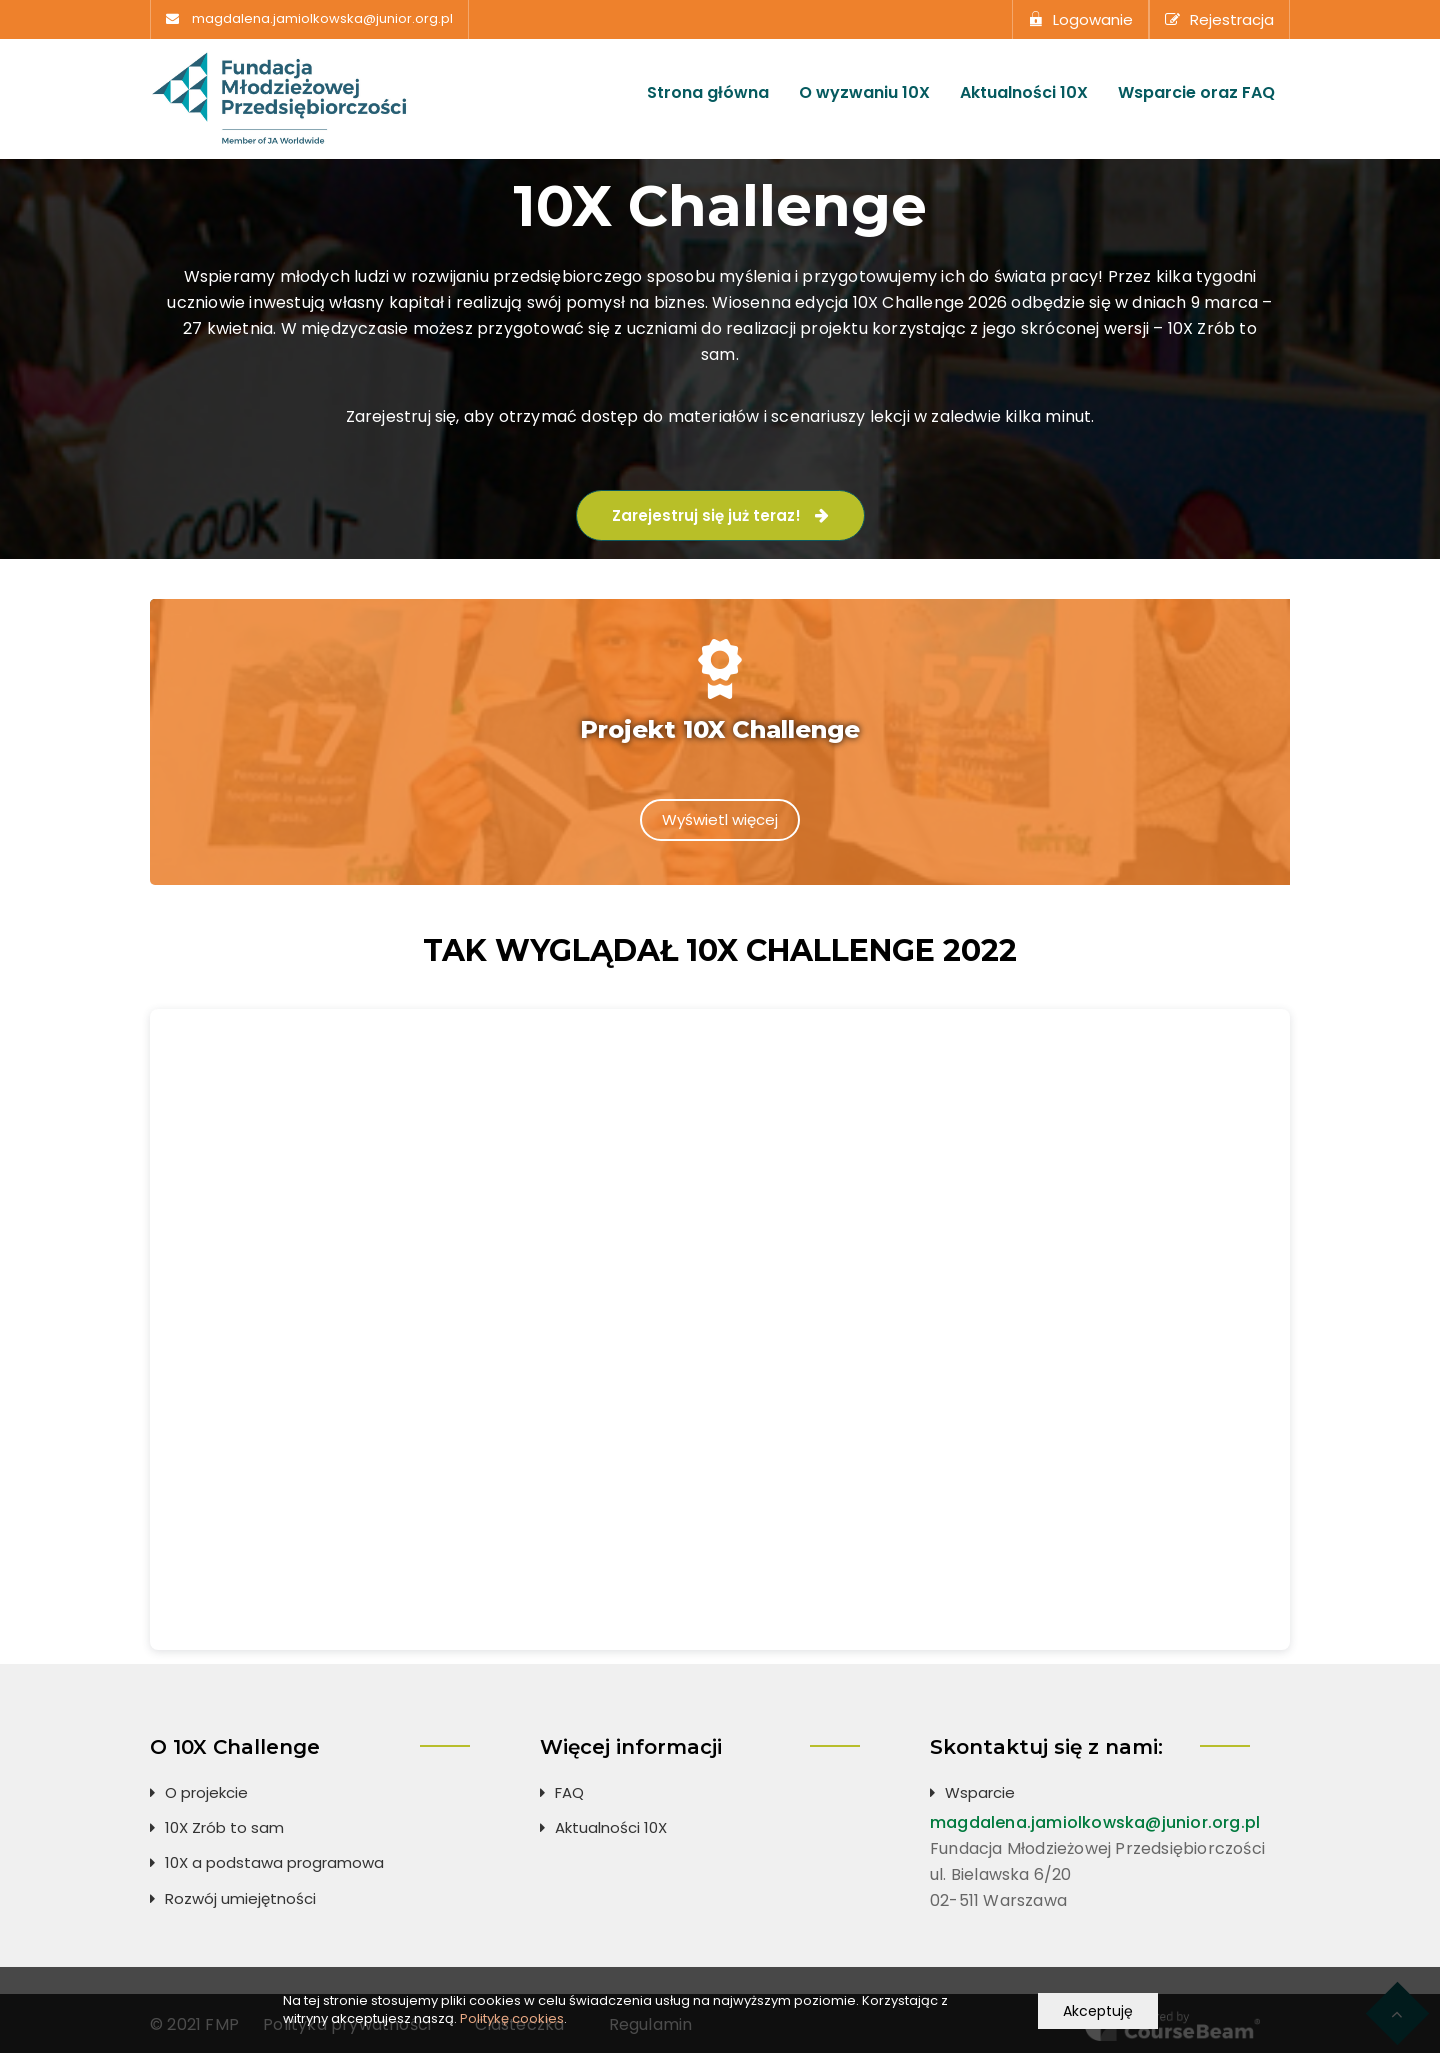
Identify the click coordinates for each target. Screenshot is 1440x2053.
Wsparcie (980, 1789)
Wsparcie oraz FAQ (1196, 93)
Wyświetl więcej (720, 819)
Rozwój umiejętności (240, 1895)
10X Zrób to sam (224, 1824)
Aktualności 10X (1024, 93)
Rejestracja (1219, 19)
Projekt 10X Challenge (720, 729)
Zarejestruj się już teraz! (720, 515)
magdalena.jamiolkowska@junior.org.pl (322, 19)
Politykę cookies (512, 2018)
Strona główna (708, 93)
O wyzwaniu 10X (864, 93)
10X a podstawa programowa (274, 1859)
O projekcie (206, 1789)
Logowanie (1080, 19)
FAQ (569, 1789)
